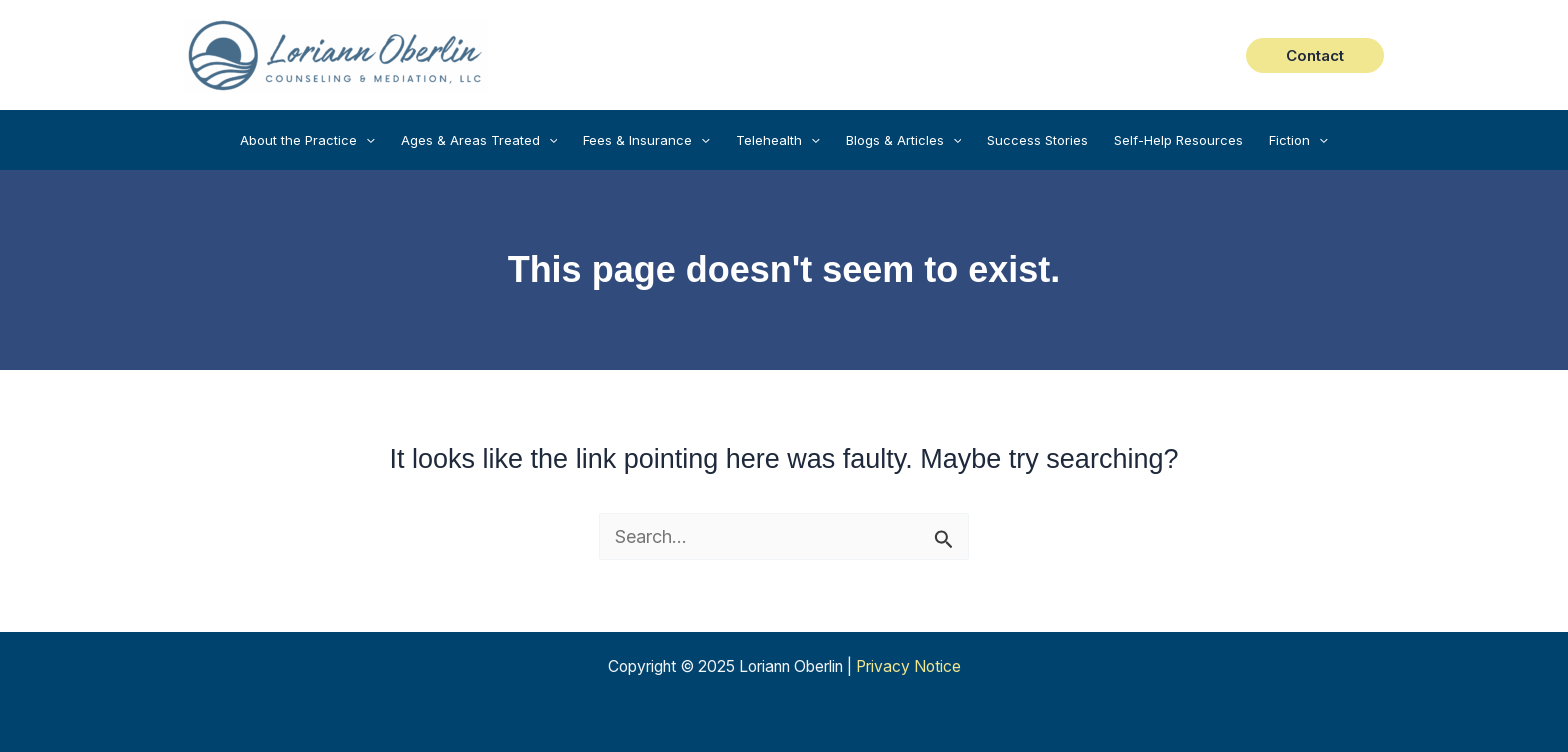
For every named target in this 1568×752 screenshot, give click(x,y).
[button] (1315, 55)
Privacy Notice (908, 666)
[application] (366, 140)
